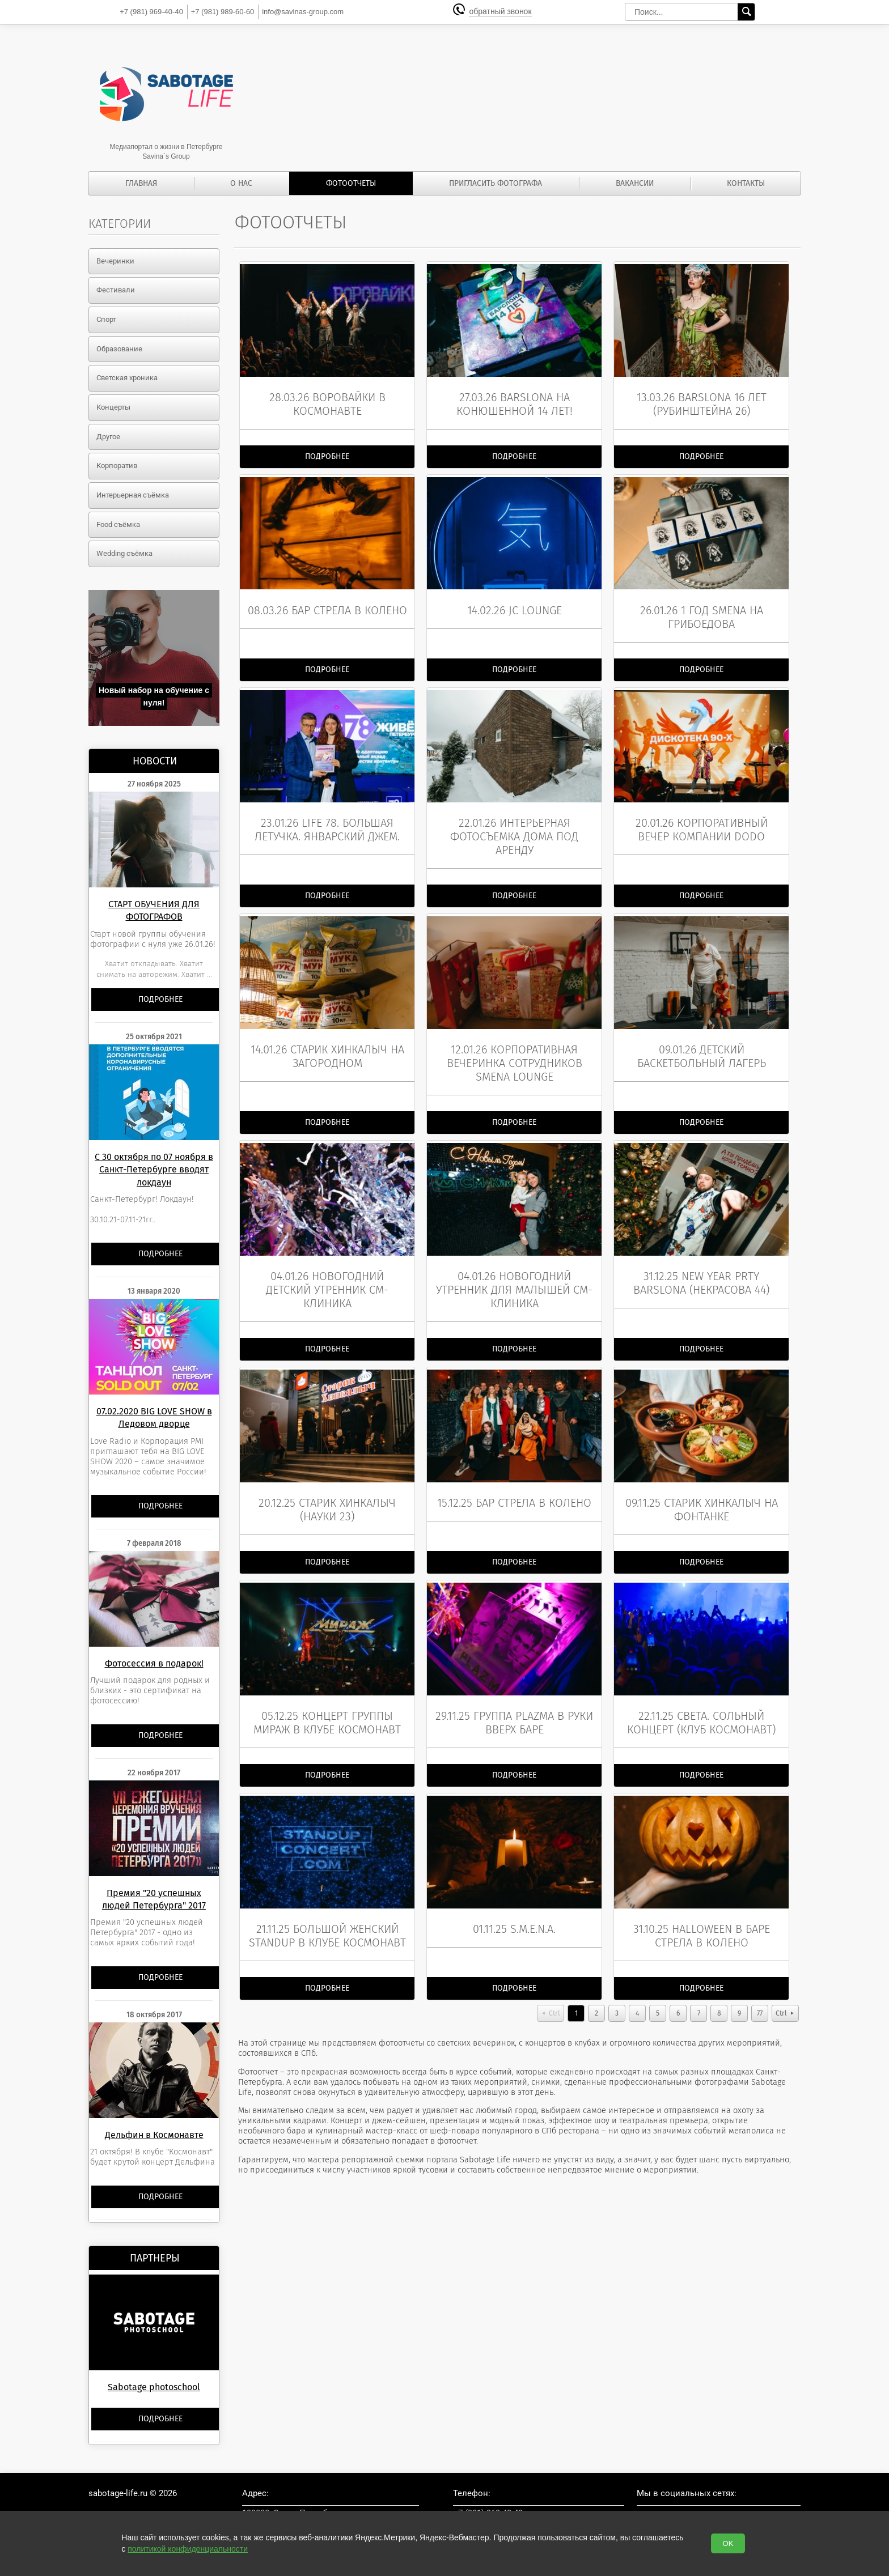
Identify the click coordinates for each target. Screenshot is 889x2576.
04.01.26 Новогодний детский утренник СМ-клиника (327, 1266)
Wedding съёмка (124, 553)
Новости (155, 761)
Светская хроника (127, 377)
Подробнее (160, 999)
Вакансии (635, 183)
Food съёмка (118, 524)
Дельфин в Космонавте (154, 2134)
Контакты (746, 183)
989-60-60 (223, 11)
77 (760, 1976)
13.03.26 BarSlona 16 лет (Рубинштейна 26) (702, 399)
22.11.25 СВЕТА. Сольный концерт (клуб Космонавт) (701, 1690)
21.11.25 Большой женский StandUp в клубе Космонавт (327, 1898)
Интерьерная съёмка (132, 495)
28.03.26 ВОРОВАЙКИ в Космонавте (327, 399)
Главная (141, 183)
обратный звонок (503, 11)
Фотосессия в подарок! (154, 1663)
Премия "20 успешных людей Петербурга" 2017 (154, 1899)
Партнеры (155, 2258)
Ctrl (554, 1976)
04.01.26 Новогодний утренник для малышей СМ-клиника (514, 1266)
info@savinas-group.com (303, 11)
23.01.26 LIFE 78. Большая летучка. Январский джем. (327, 816)
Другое (108, 436)
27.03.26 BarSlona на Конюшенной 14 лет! (514, 399)
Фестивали (115, 290)
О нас (241, 183)
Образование (119, 349)
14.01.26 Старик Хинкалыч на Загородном (327, 1038)
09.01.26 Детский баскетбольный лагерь (701, 1038)
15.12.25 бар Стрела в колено (514, 1475)
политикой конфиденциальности (188, 2548)
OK (727, 2543)
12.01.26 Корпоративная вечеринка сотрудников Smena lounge (514, 1045)
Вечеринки (115, 261)
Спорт (106, 319)
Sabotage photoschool (154, 2387)
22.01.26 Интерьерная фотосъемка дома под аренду (514, 822)
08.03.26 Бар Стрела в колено (327, 600)
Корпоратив (116, 465)
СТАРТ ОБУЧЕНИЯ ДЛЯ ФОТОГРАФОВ (154, 910)
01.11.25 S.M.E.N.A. (514, 1891)
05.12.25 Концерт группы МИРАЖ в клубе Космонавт (327, 1690)
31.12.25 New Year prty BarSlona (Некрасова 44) (701, 1259)
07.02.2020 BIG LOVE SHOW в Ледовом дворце (154, 1417)
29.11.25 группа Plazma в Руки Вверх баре (514, 1690)
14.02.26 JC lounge (514, 600)
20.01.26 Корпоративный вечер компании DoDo (702, 816)
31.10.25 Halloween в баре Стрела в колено (701, 1898)
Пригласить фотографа (495, 183)
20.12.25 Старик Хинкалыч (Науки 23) (327, 1481)
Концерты (113, 407)
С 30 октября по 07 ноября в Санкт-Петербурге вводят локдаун (154, 1169)
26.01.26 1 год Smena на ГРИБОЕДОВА (701, 607)
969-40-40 (151, 11)
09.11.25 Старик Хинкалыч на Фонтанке (701, 1481)
